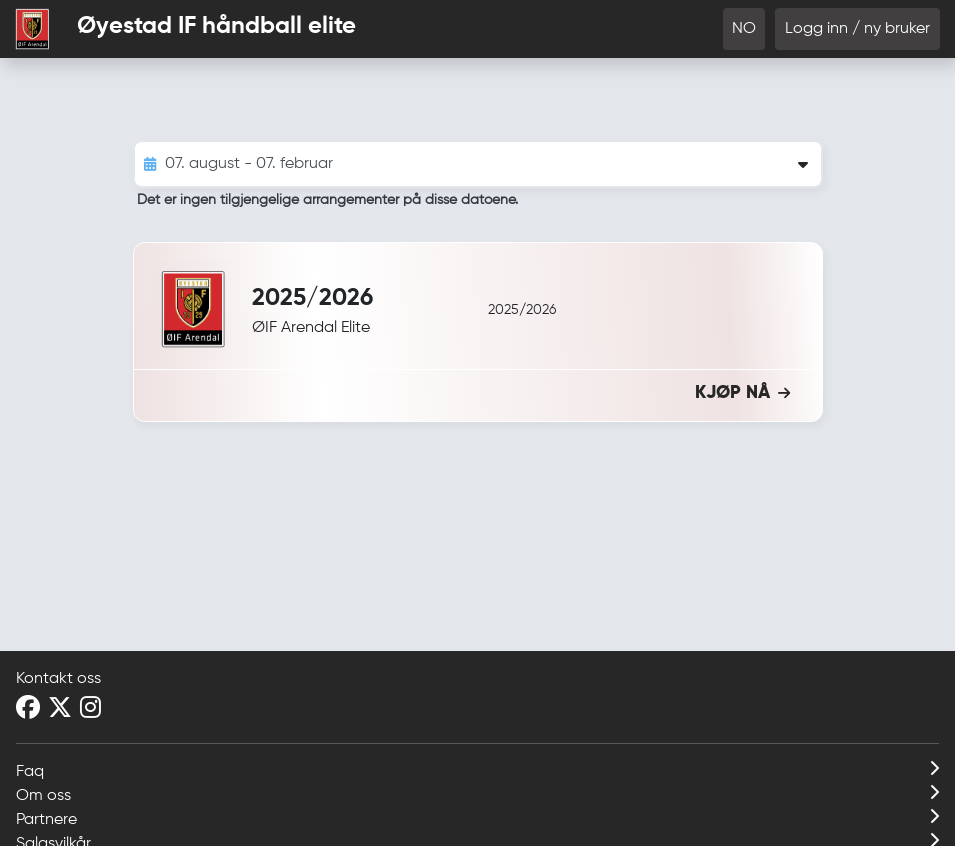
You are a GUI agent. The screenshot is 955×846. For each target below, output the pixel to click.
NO (744, 29)
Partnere (477, 818)
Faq (477, 770)
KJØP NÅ (742, 393)
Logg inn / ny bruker (857, 29)
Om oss (477, 794)
